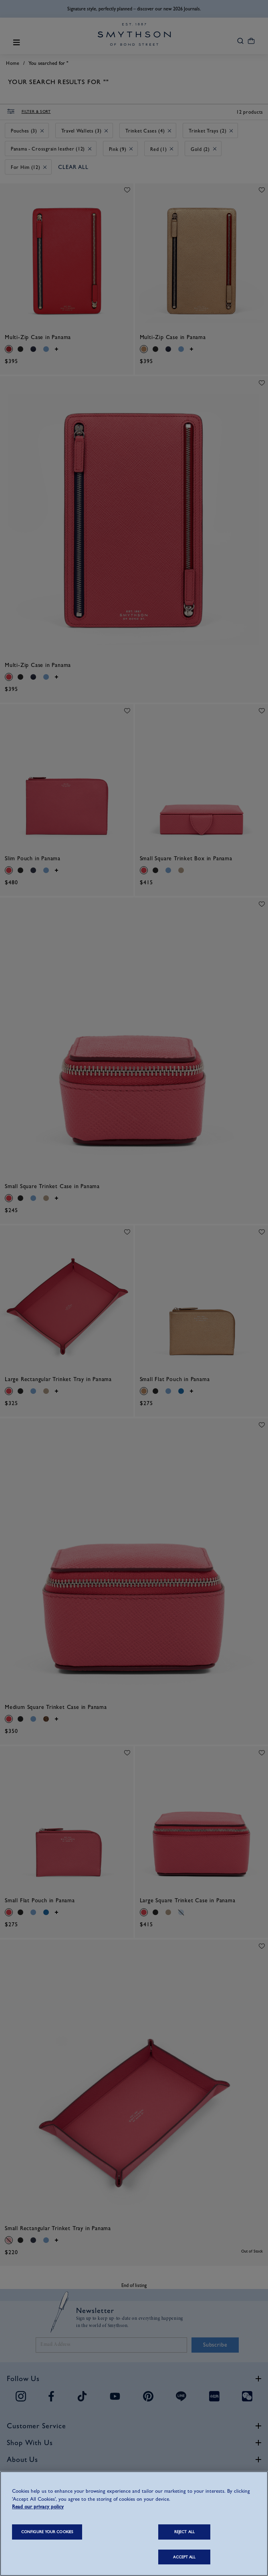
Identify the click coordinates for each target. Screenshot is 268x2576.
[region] (134, 2523)
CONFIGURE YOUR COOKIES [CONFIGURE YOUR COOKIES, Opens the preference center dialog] (47, 2532)
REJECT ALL (184, 2532)
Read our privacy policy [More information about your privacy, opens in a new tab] (38, 2507)
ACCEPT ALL (184, 2557)
